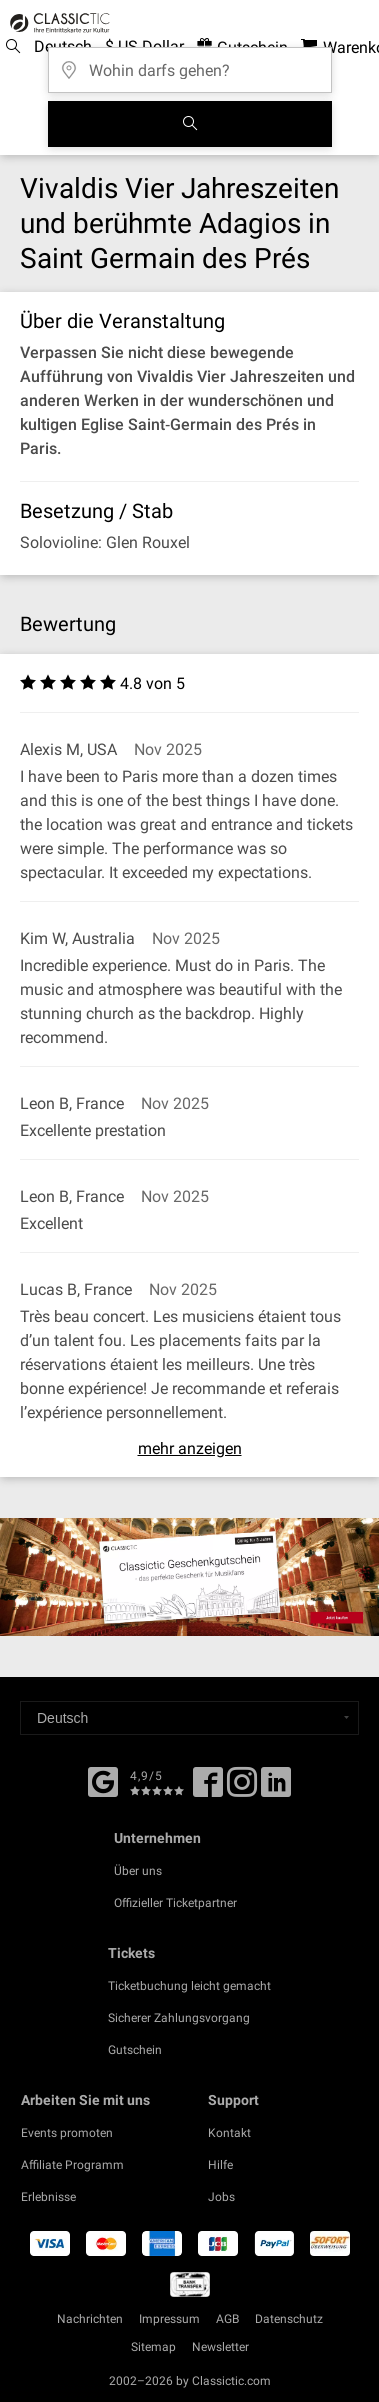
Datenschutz (289, 2319)
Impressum (169, 2319)
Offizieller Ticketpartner (175, 1903)
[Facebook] (103, 1780)
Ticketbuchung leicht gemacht (189, 1986)
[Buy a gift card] (189, 1577)
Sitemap (153, 2347)
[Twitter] (242, 1789)
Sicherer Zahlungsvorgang (179, 2018)
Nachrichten (90, 2319)
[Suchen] (190, 124)
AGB (227, 2319)
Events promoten (67, 2133)
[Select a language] (189, 1718)
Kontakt (229, 2133)
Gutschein (135, 2050)
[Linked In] (276, 1789)
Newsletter (220, 2347)
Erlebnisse (48, 2197)
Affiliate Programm (72, 2165)
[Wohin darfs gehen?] (190, 63)
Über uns (138, 1871)
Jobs (221, 2197)
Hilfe (220, 2165)
